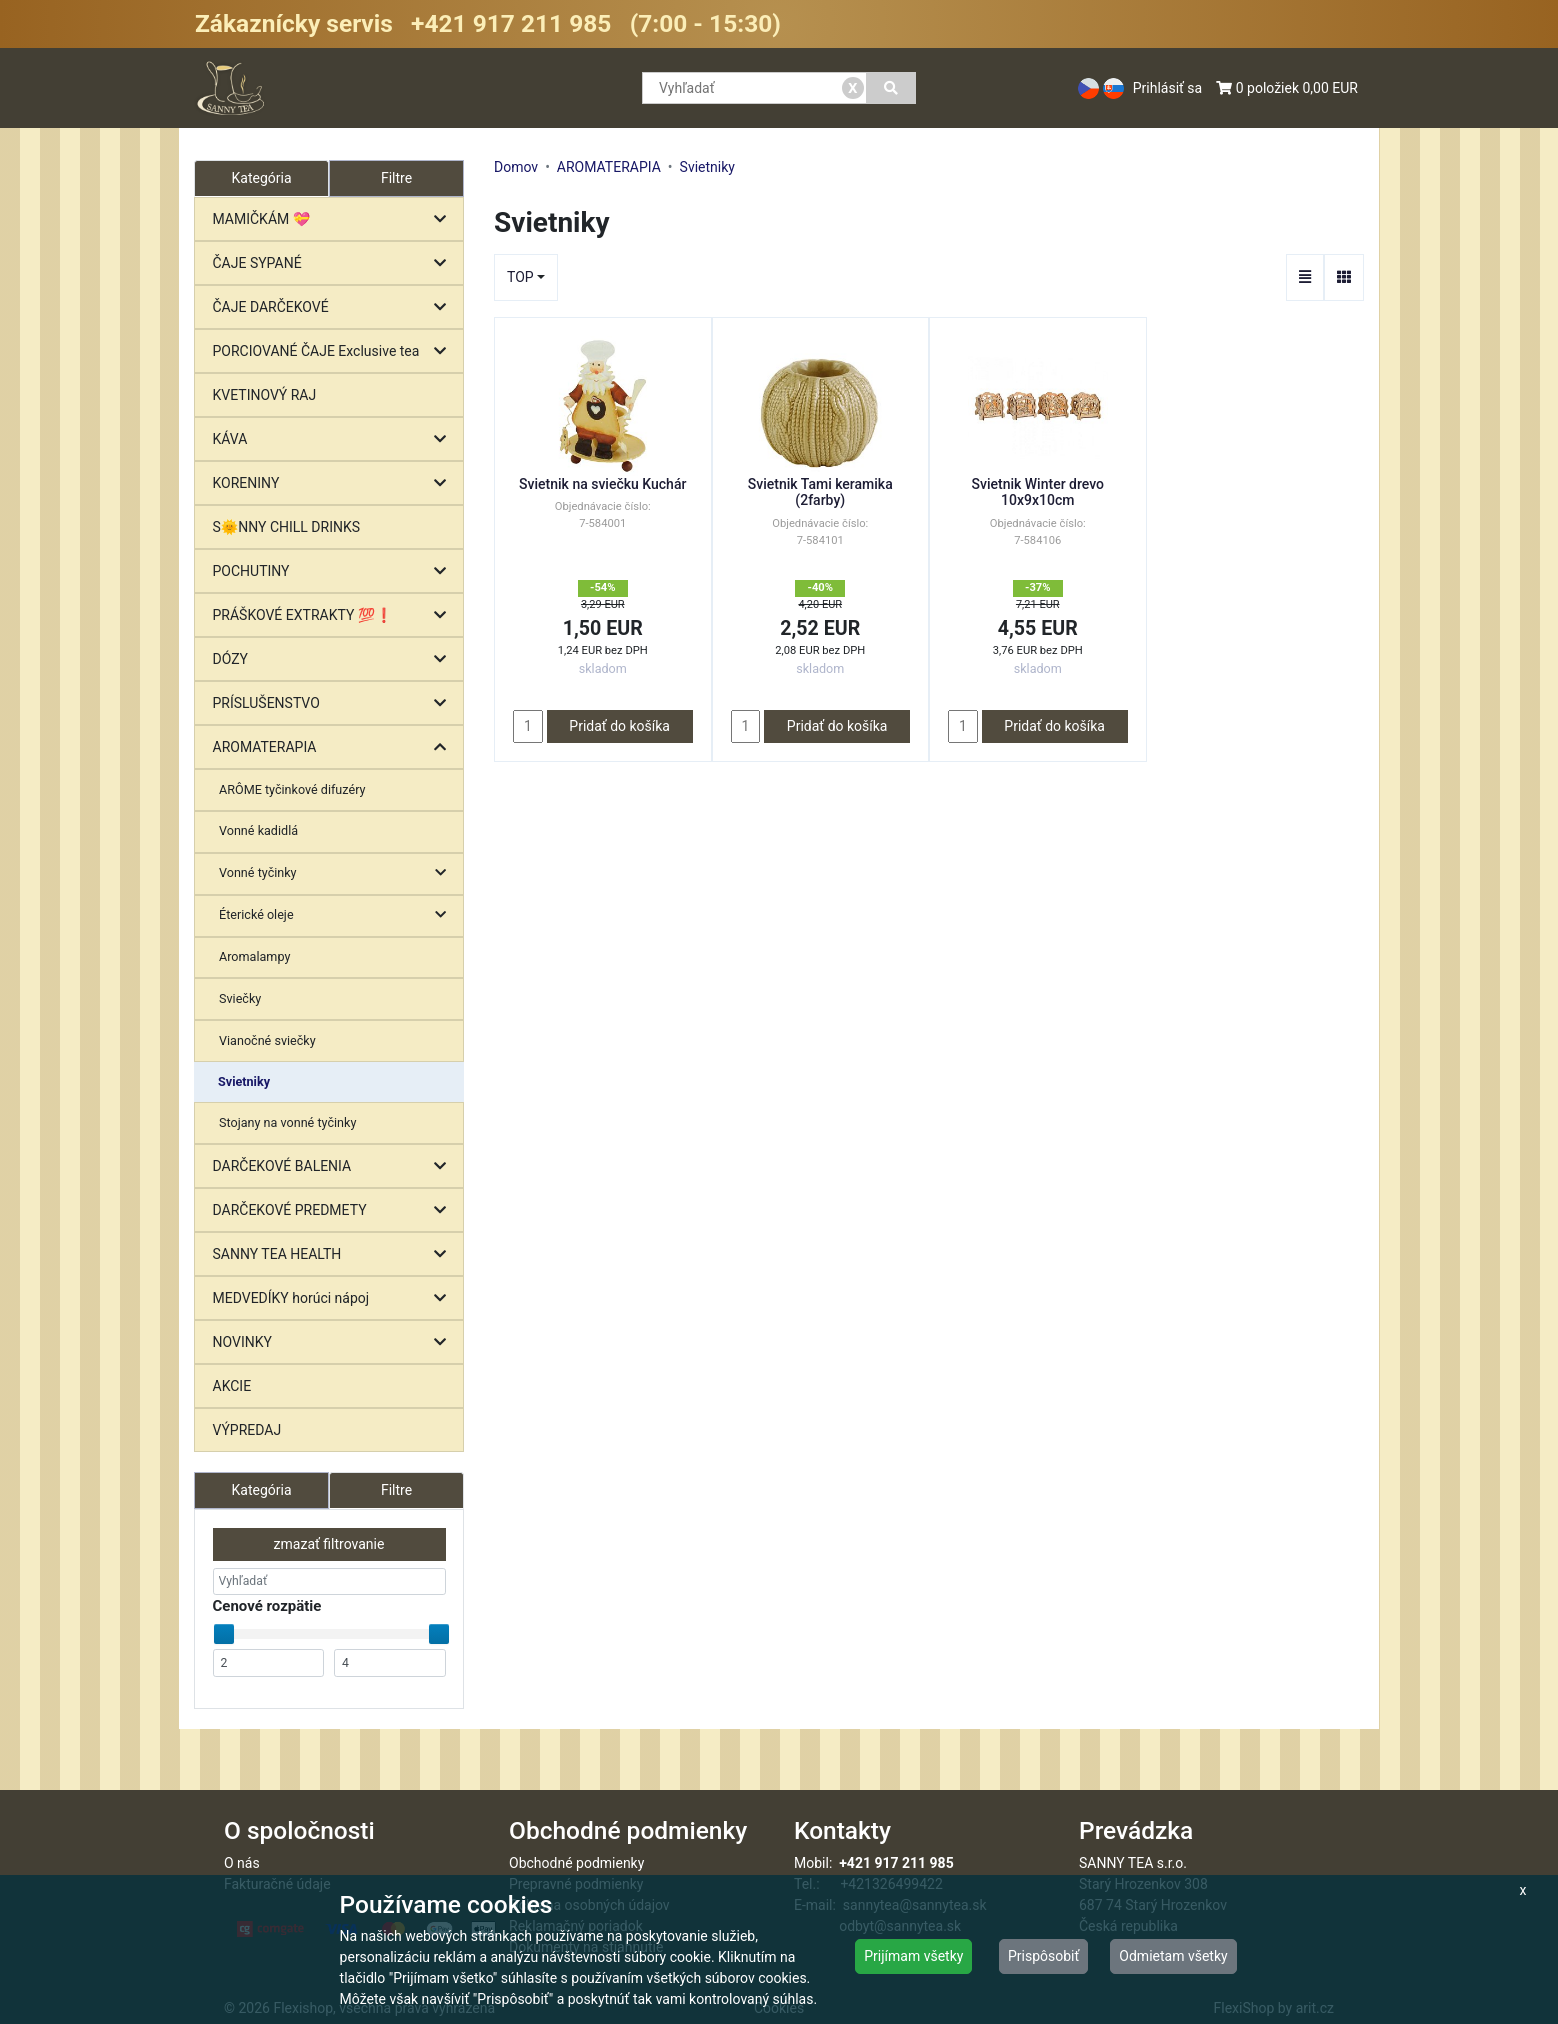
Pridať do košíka (619, 726)
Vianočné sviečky (267, 1040)
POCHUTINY (334, 571)
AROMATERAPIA (334, 747)
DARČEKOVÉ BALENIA (334, 1166)
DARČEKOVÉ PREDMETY (334, 1210)
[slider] (224, 1634)
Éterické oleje (337, 915)
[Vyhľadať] (891, 88)
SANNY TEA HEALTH (334, 1254)
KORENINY (334, 483)
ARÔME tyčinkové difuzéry (292, 789)
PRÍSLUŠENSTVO (334, 703)
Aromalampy (254, 956)
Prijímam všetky (913, 1956)
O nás (242, 1863)
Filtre (396, 178)
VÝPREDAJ (247, 1430)
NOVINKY (334, 1342)
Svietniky (244, 1081)
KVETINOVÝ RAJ (265, 395)
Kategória (261, 1490)
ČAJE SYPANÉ (334, 263)
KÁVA (334, 439)
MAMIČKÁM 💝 (334, 219)
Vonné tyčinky (337, 873)
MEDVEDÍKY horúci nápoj (334, 1298)
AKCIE (232, 1386)
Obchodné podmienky (576, 1863)
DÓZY (334, 659)
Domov (516, 167)
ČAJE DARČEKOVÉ (334, 307)
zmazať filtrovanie (329, 1544)
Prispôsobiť (1043, 1956)
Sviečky (240, 998)
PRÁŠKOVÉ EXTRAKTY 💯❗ (334, 615)
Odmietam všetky (1173, 1956)
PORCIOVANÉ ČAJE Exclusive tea (334, 351)
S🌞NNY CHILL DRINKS (287, 527)
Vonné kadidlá (258, 830)
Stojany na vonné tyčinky (287, 1122)
